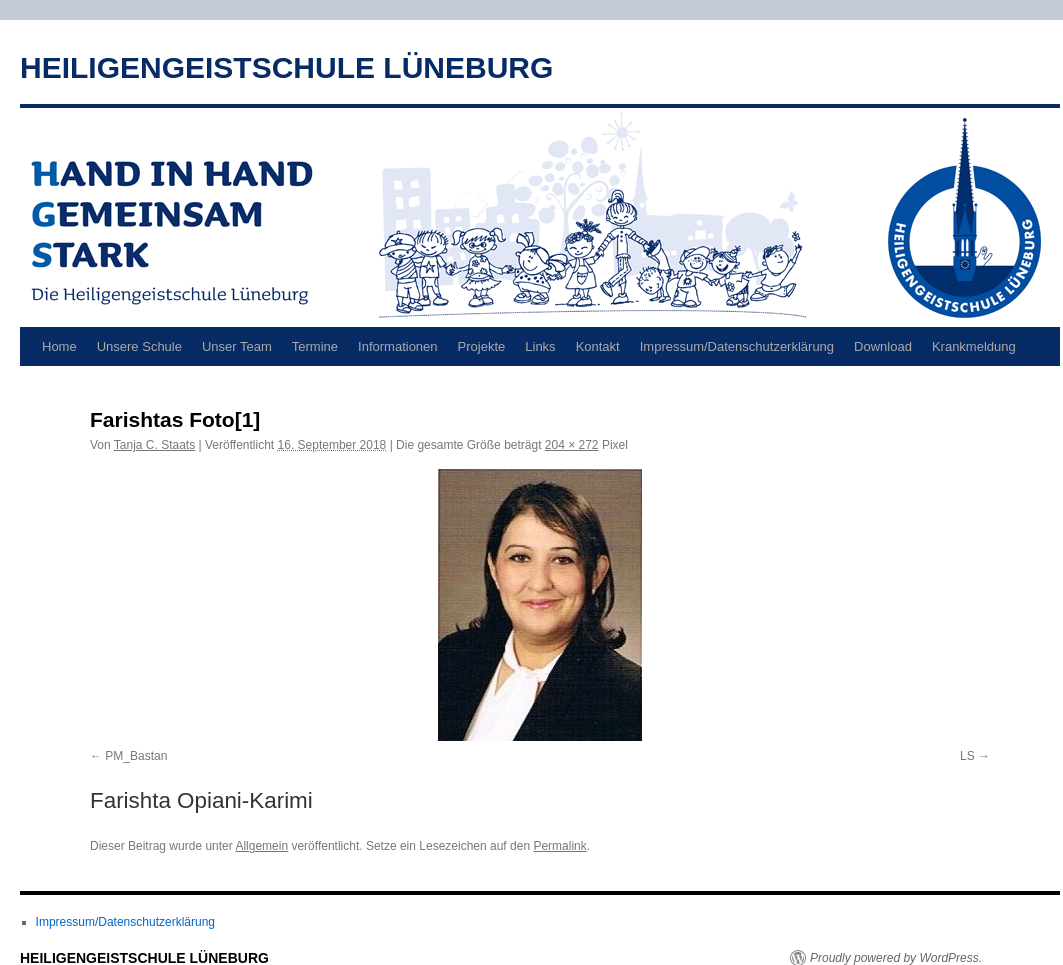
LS (967, 756)
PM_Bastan (136, 756)
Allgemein (261, 846)
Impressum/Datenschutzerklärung (737, 346)
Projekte (482, 346)
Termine (315, 346)
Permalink (559, 846)
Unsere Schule (139, 346)
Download (883, 346)
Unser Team (237, 346)
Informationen (398, 346)
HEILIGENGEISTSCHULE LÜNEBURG (286, 67)
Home (59, 346)
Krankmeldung (974, 346)
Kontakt (598, 346)
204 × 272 (572, 445)
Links (540, 346)
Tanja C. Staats (154, 445)
